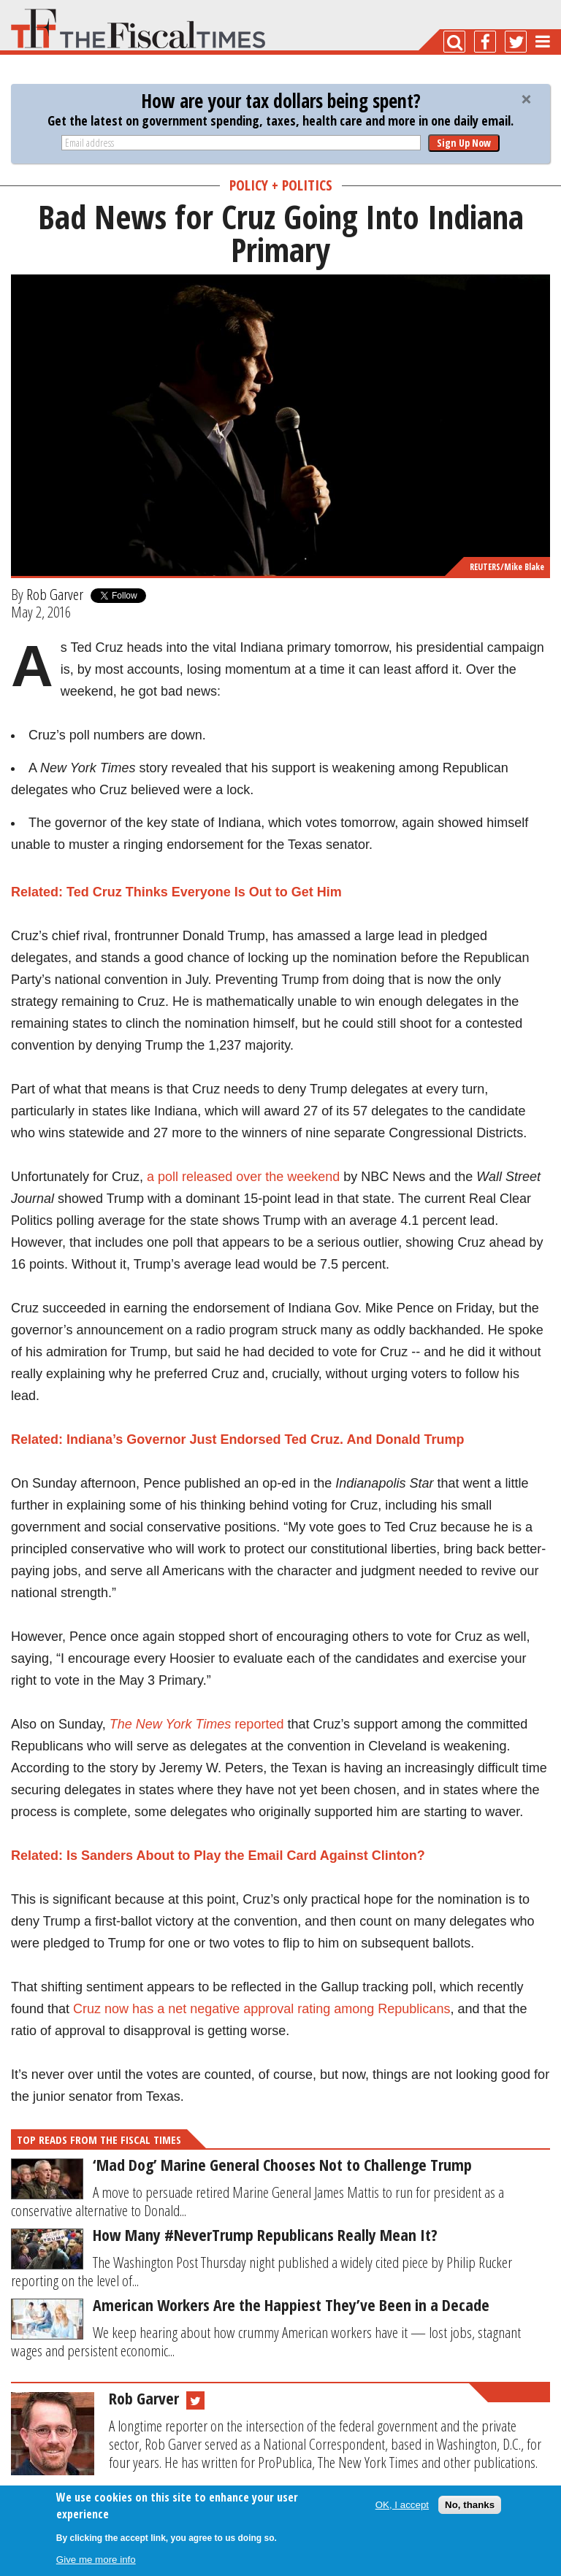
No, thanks (470, 2504)
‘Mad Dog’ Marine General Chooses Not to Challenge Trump (282, 2164)
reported (257, 1724)
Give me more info (96, 2559)
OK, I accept (402, 2504)
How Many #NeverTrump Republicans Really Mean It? (265, 2234)
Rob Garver (54, 594)
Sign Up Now (464, 143)
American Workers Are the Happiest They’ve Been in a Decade (291, 2304)
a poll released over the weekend (245, 1176)
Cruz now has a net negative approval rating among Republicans (261, 2009)
